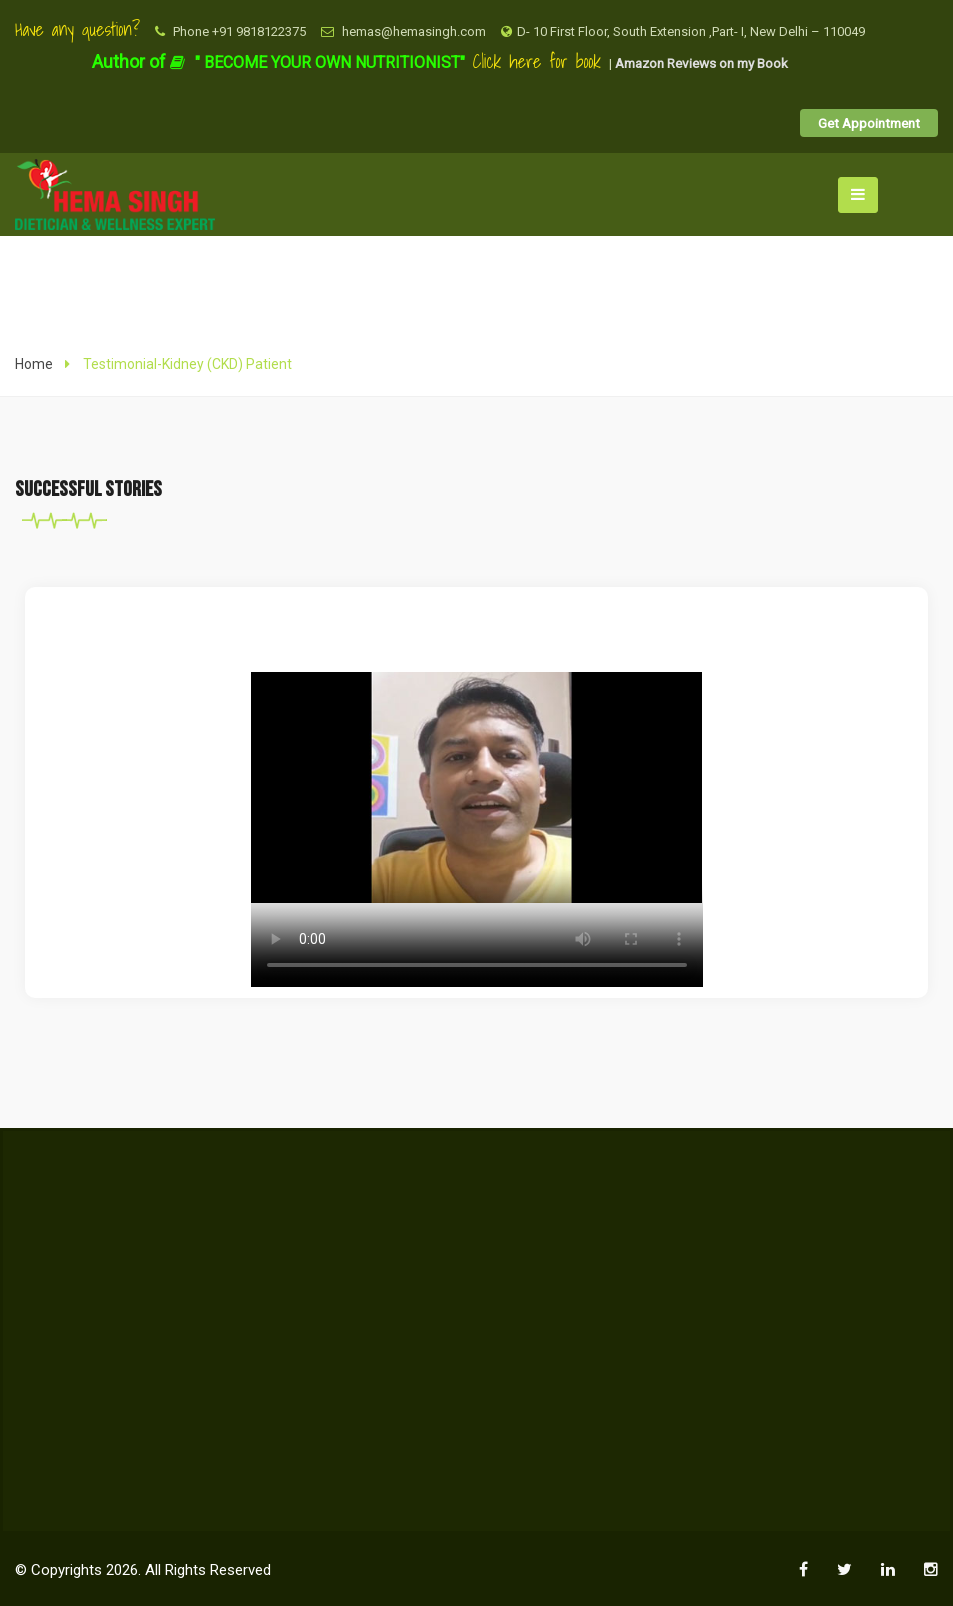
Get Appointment (869, 123)
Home (34, 364)
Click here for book (541, 61)
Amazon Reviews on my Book (701, 63)
